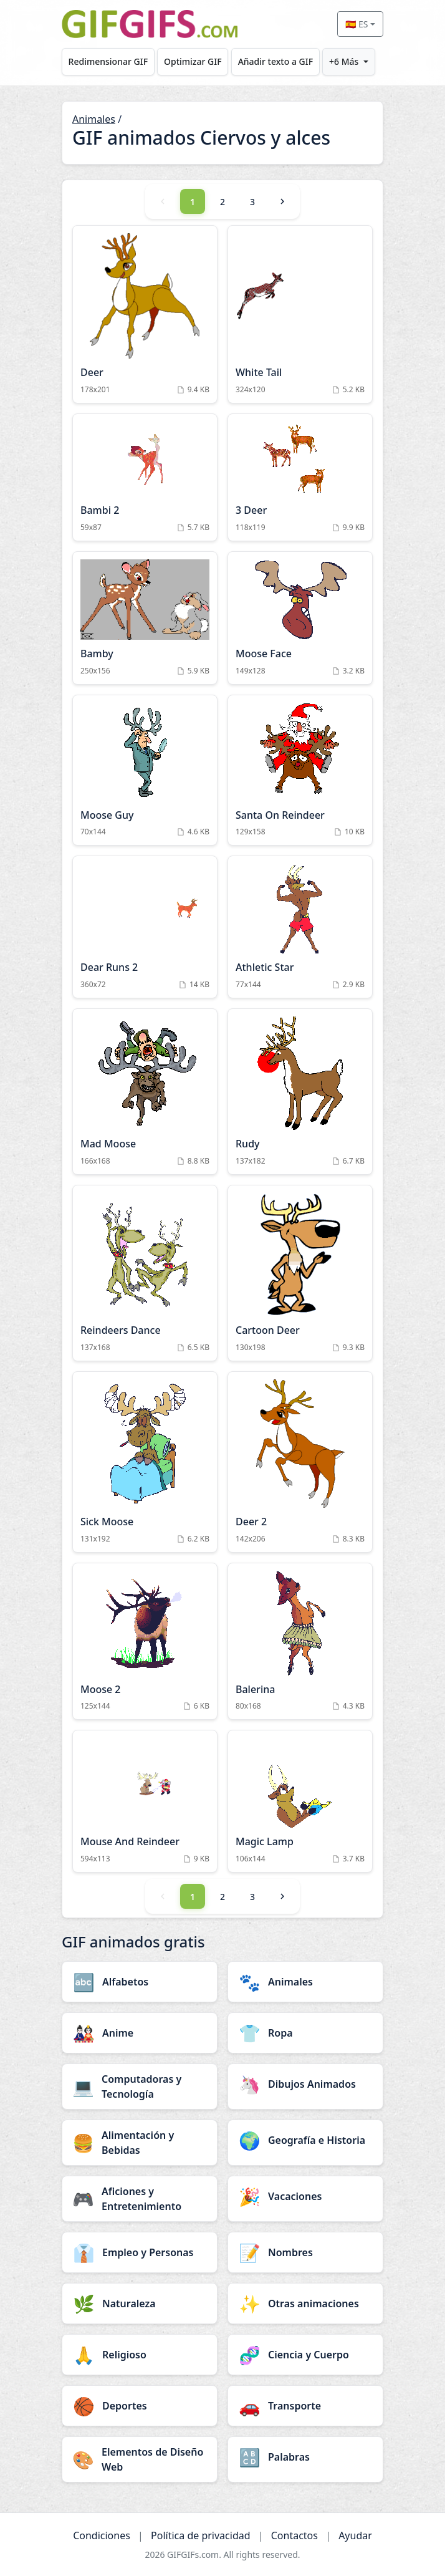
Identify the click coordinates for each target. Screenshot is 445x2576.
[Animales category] (305, 1982)
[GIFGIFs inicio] (149, 24)
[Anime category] (139, 2033)
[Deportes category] (139, 2406)
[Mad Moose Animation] (145, 1091)
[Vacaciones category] (305, 2196)
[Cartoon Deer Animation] (300, 1273)
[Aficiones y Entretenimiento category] (139, 2198)
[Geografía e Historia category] (305, 2140)
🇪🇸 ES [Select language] (356, 24)
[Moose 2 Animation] (145, 1641)
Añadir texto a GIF (275, 61)
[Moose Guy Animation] (145, 770)
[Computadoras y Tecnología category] (139, 2086)
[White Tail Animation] (300, 314)
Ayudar (355, 2535)
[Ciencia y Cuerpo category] (305, 2355)
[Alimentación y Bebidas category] (139, 2142)
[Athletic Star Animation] (300, 927)
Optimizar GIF (193, 61)
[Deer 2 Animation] (300, 1462)
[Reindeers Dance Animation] (145, 1273)
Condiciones (101, 2535)
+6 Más (343, 61)
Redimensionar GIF (108, 61)
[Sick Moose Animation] (145, 1462)
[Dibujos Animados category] (305, 2084)
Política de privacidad (201, 2535)
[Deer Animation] (145, 314)
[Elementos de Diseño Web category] (139, 2459)
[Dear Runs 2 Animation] (145, 927)
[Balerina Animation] (300, 1641)
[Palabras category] (305, 2457)
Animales (93, 119)
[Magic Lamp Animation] (300, 1801)
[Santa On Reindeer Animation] (300, 770)
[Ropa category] (305, 2033)
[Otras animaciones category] (305, 2303)
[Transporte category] (305, 2406)
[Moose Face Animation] (300, 618)
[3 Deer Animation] (300, 477)
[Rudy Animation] (300, 1091)
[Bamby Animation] (145, 618)
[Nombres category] (305, 2252)
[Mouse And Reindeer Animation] (145, 1801)
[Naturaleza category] (139, 2303)
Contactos (294, 2535)
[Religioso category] (139, 2355)
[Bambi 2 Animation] (145, 477)
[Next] (282, 201)
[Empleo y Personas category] (139, 2252)
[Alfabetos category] (139, 1982)
